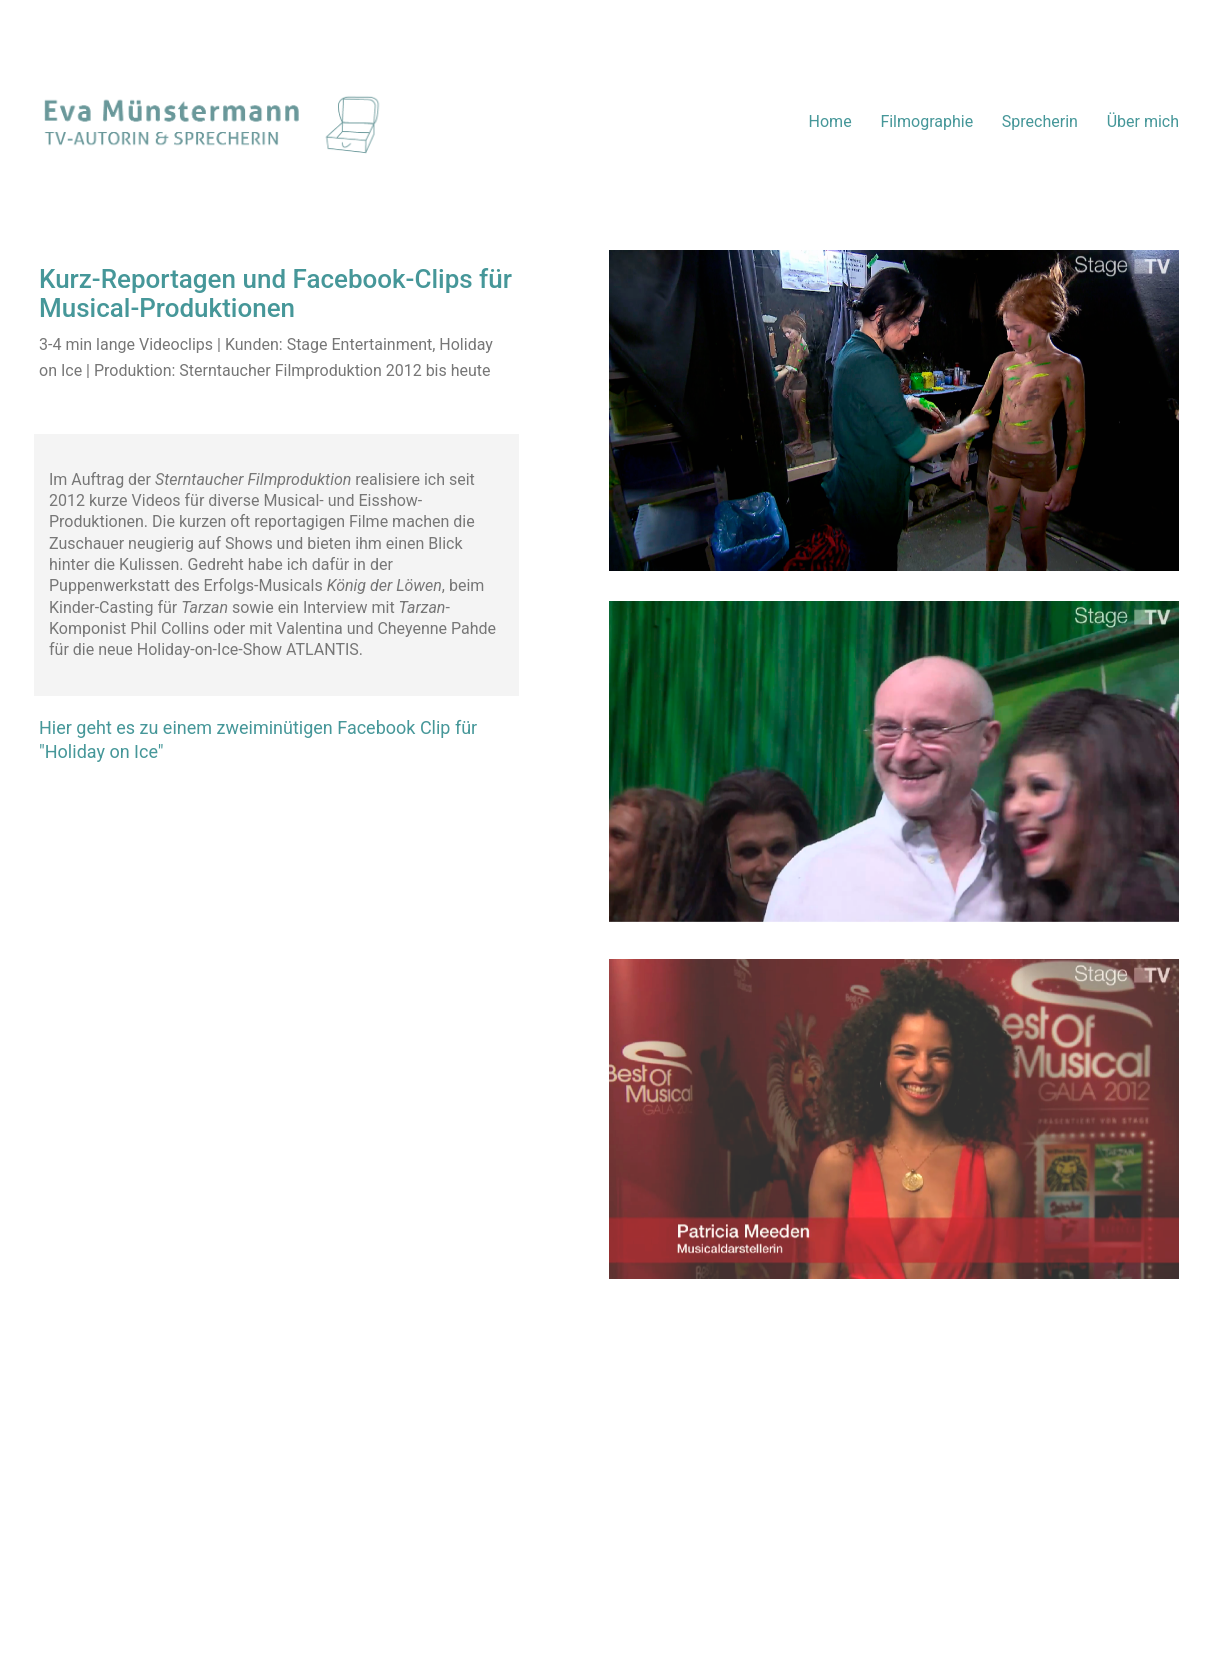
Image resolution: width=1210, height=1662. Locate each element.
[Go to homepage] (211, 122)
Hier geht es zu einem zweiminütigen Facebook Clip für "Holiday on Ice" (258, 739)
